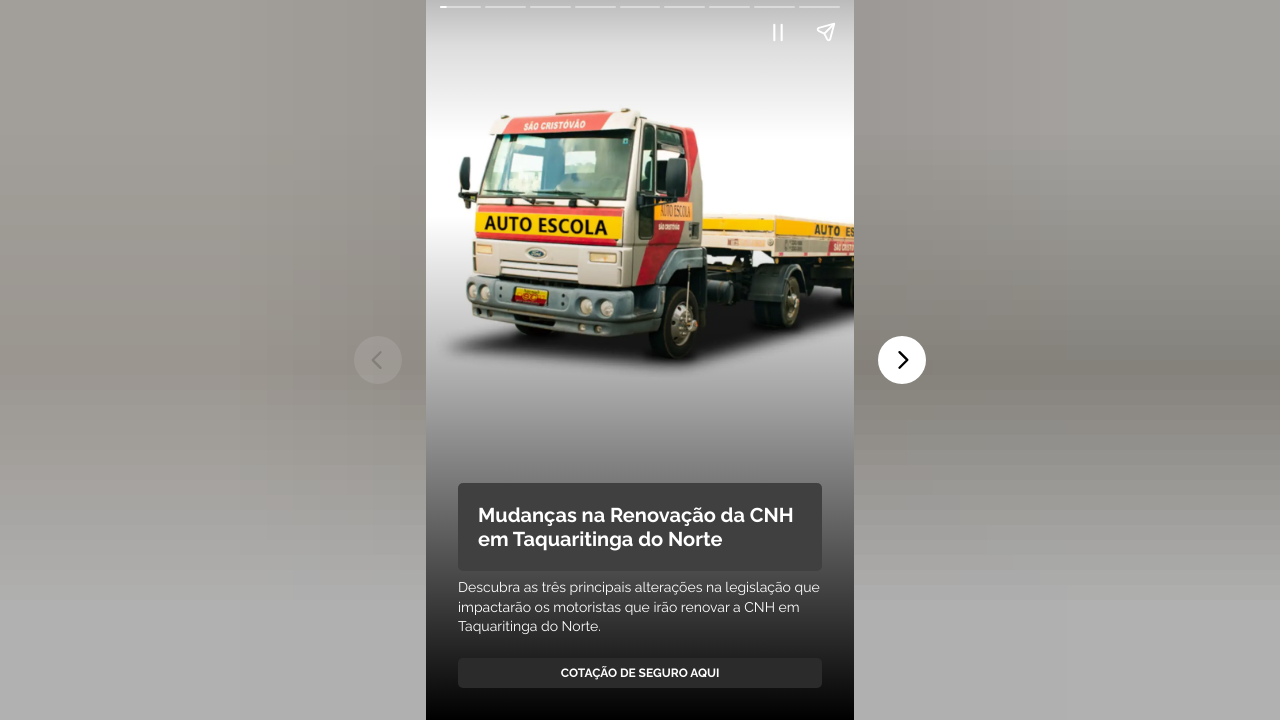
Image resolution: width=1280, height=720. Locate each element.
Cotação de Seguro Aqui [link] (640, 673)
